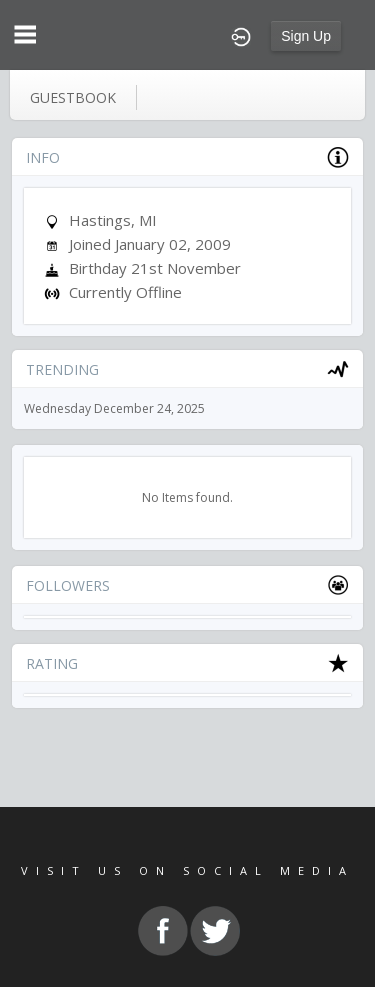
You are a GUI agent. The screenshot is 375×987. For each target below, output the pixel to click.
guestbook (73, 97)
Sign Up (306, 36)
